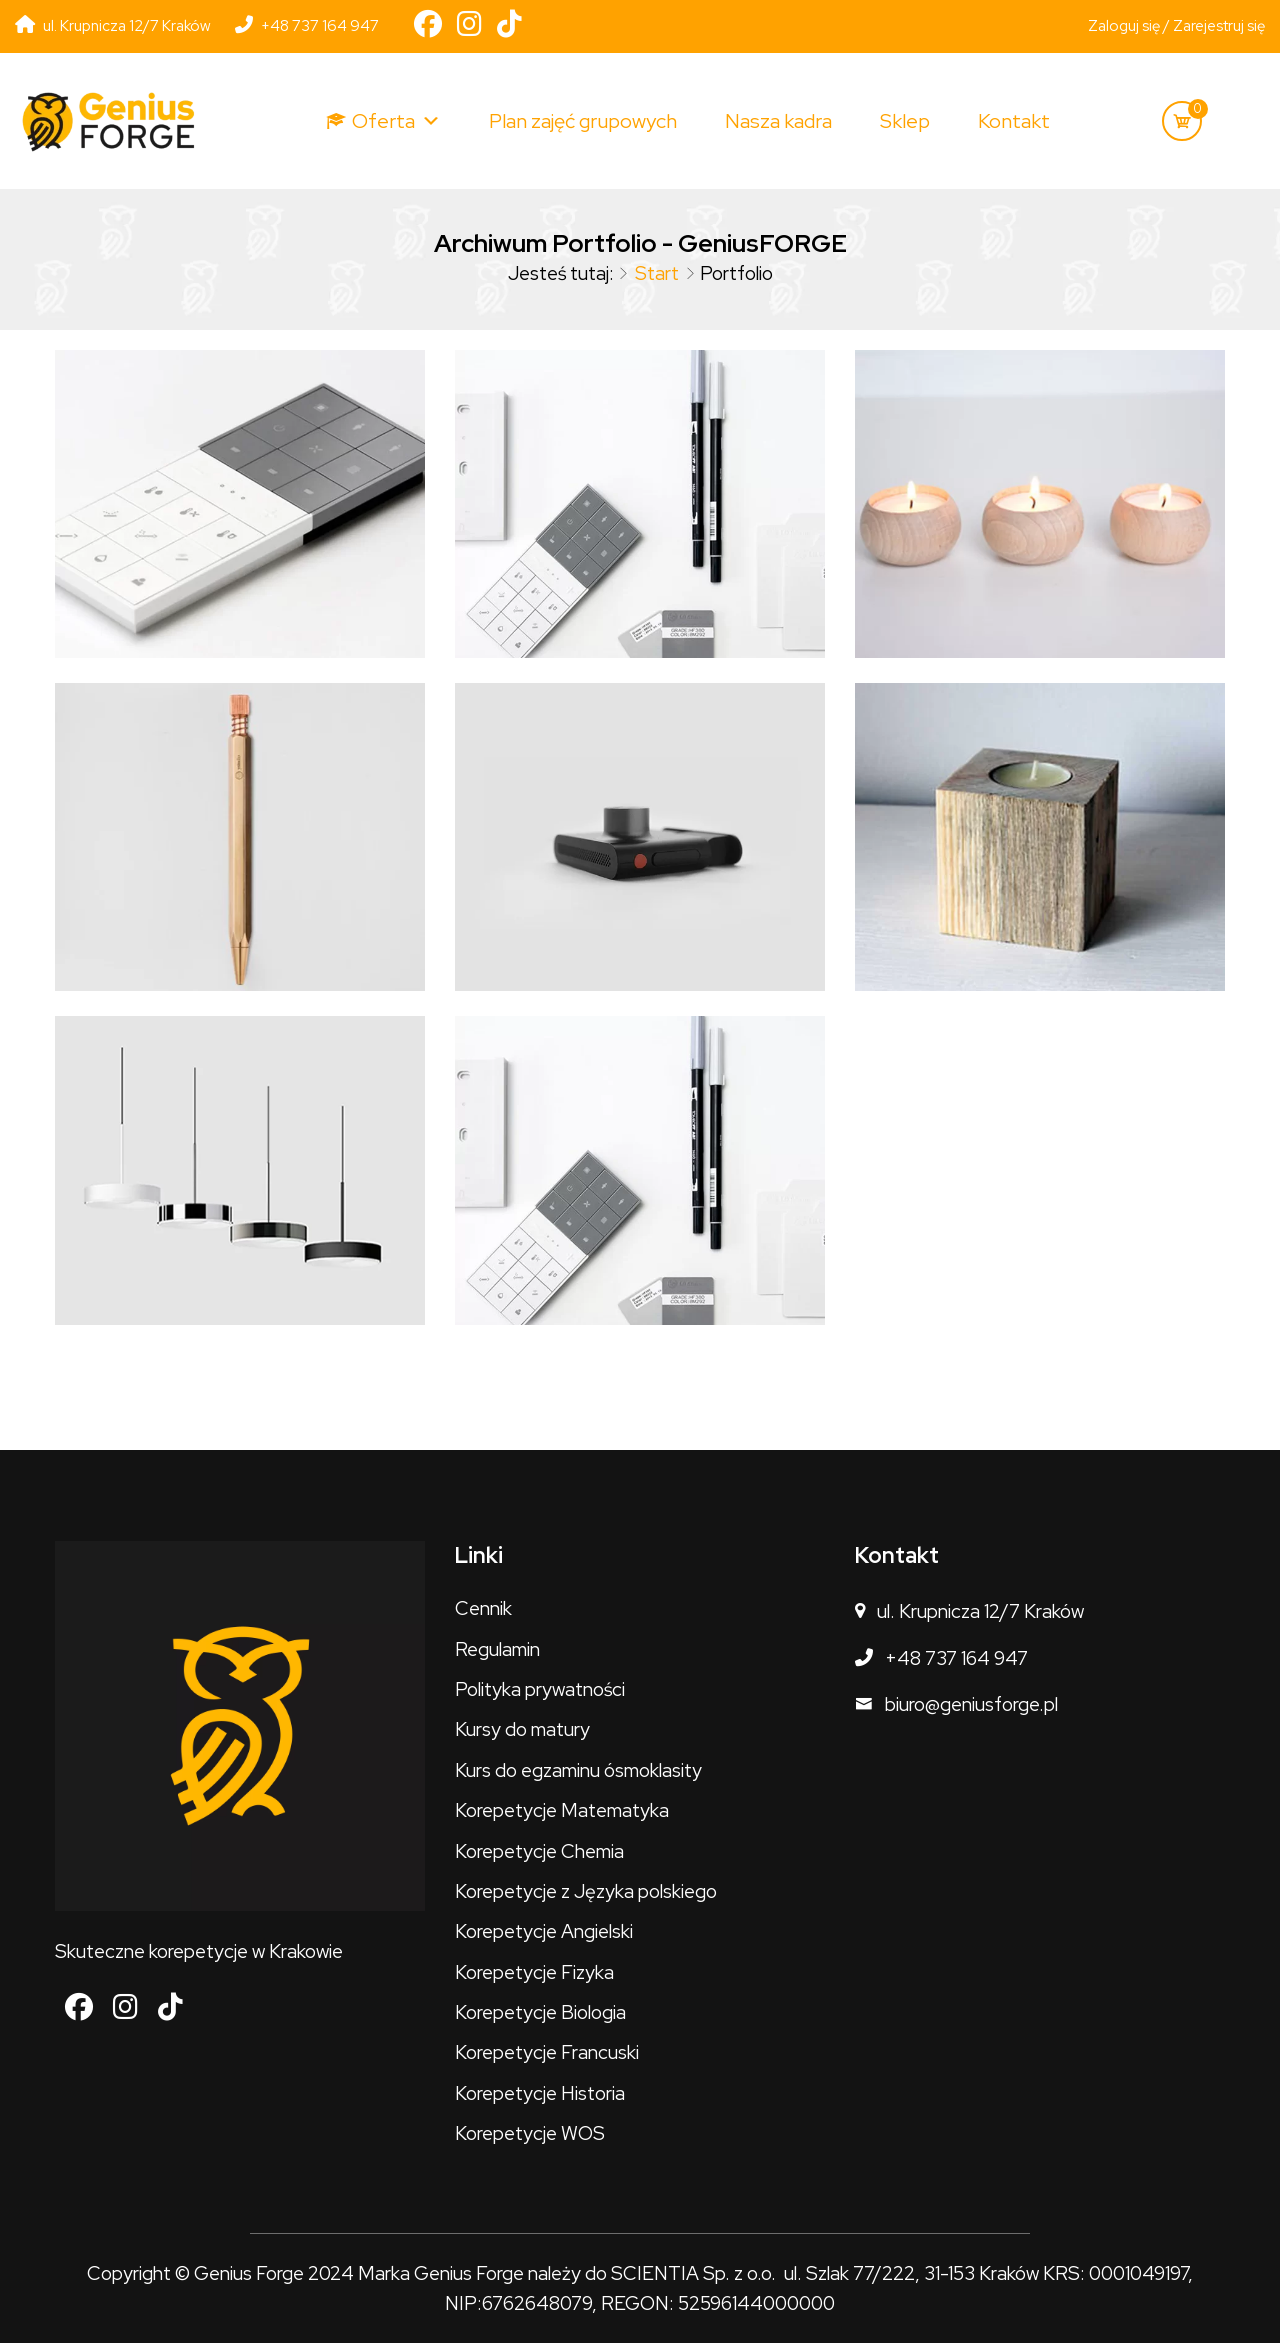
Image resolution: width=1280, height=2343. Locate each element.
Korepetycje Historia (540, 2093)
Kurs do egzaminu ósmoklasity (578, 1770)
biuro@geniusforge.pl (971, 1704)
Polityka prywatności (540, 1689)
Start (657, 273)
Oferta (396, 121)
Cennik (483, 1608)
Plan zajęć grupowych (583, 121)
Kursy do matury (522, 1729)
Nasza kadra (778, 121)
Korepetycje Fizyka (534, 1972)
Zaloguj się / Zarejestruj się (1176, 26)
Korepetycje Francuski (547, 2052)
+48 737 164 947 (307, 26)
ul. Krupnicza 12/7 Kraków (980, 1611)
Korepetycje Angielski (544, 1931)
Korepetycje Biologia (540, 2012)
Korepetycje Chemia (539, 1851)
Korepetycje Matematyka (562, 1810)
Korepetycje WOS (530, 2133)
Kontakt (1014, 121)
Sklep (905, 121)
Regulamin (497, 1649)
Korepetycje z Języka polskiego (586, 1891)
